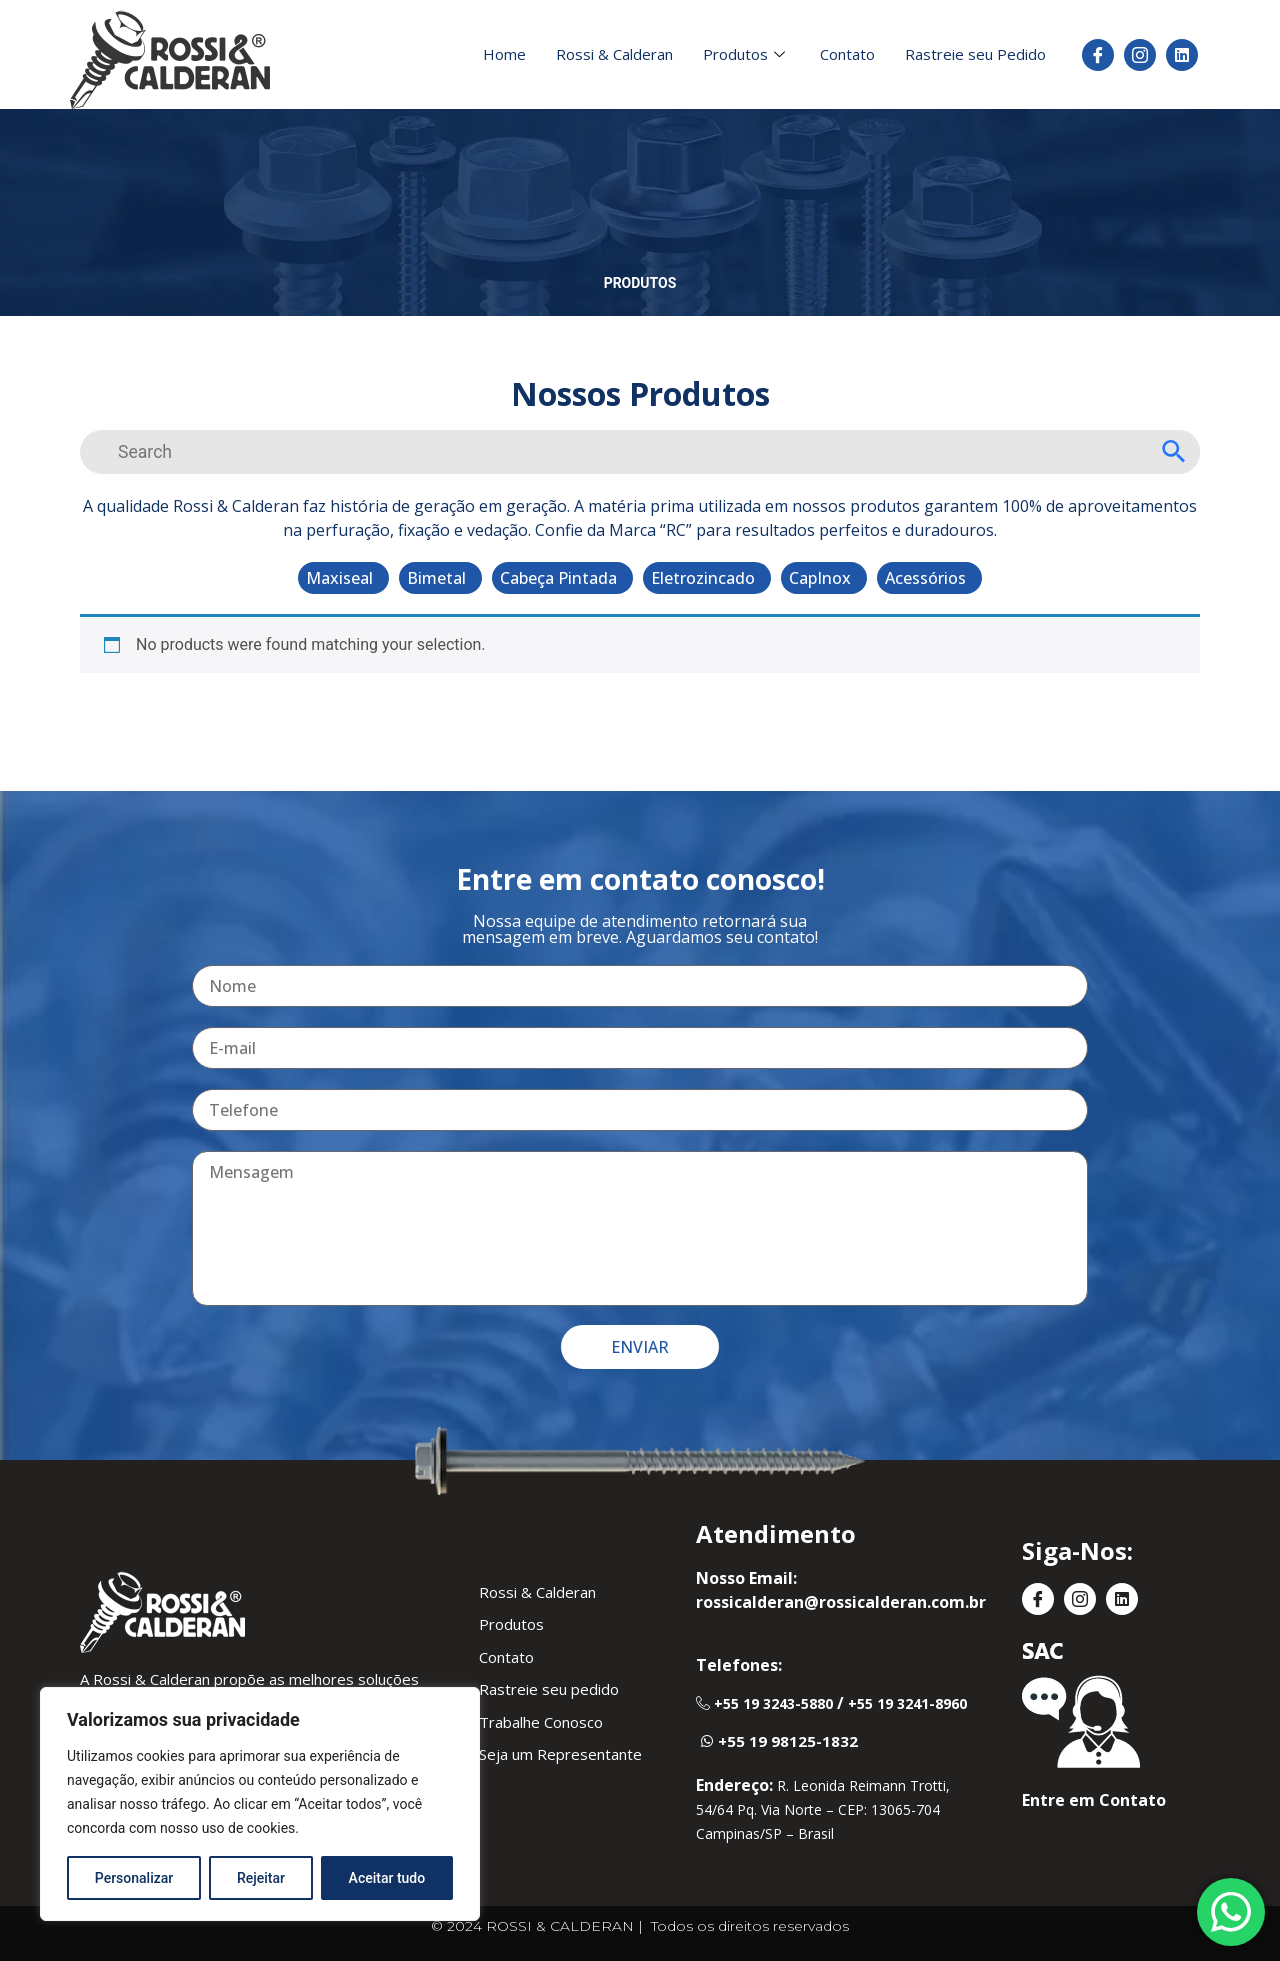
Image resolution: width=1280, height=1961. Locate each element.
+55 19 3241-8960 (907, 1703)
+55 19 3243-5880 (773, 1703)
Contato (847, 54)
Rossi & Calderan (614, 54)
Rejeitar (261, 1878)
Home (504, 54)
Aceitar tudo (387, 1878)
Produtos (746, 54)
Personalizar (134, 1878)
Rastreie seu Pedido (975, 54)
